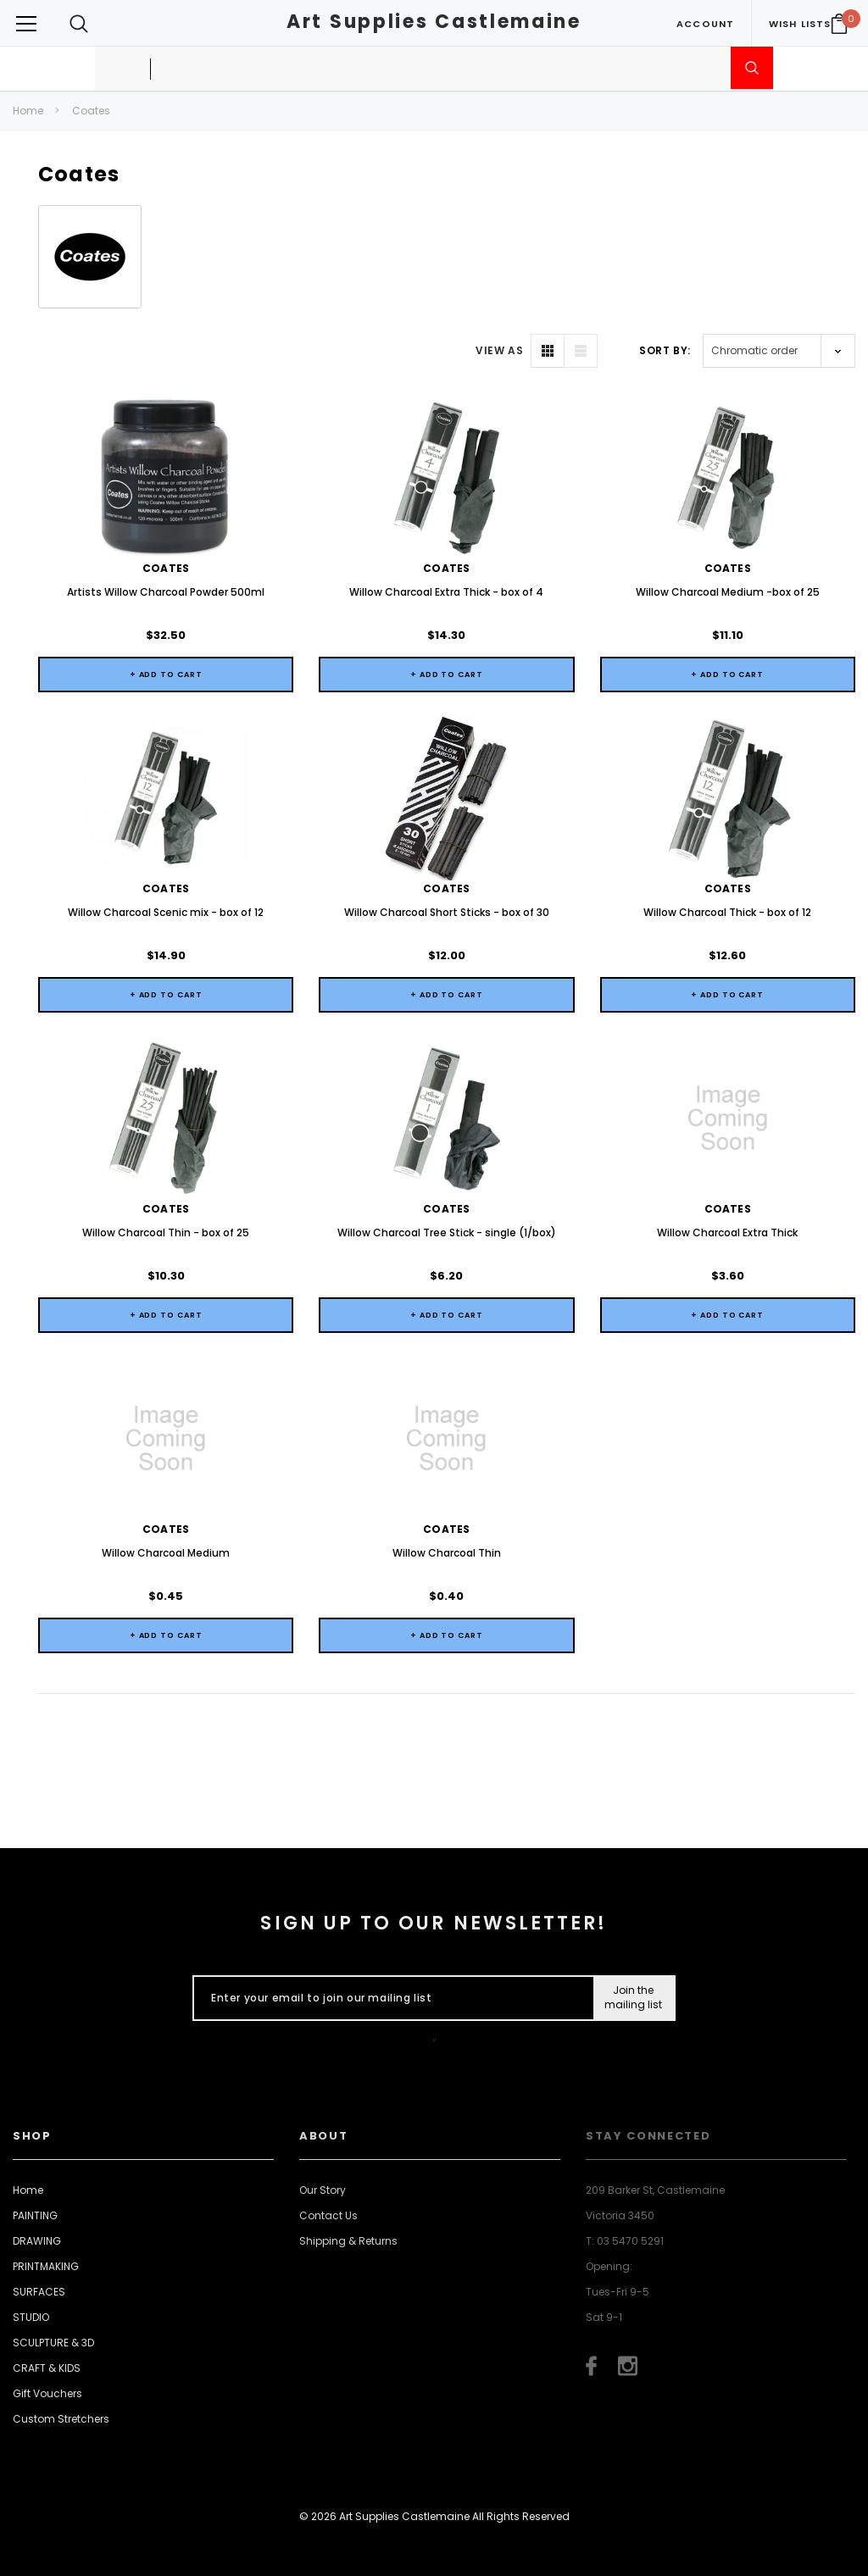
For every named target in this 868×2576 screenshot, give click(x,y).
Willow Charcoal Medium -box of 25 (728, 592)
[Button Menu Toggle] (26, 23)
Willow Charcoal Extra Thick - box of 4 (446, 592)
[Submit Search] (752, 68)
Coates (91, 110)
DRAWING (37, 2241)
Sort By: (665, 350)
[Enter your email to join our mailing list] (389, 1998)
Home (28, 110)
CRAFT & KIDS (47, 2368)
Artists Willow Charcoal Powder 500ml (165, 592)
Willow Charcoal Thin (446, 1553)
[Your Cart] (839, 24)
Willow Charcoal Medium (166, 1553)
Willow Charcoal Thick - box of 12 (727, 912)
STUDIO (31, 2317)
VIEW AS (499, 350)
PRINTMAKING (46, 2266)
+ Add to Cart (166, 674)
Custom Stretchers (61, 2419)
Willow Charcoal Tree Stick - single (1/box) (446, 1232)
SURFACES (39, 2292)
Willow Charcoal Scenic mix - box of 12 (166, 912)
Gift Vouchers (47, 2393)
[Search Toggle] (79, 23)
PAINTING (35, 2215)
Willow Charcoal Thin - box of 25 (165, 1232)
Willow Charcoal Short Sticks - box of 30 (446, 912)
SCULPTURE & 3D (53, 2342)
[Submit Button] (633, 1998)
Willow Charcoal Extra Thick (727, 1232)
